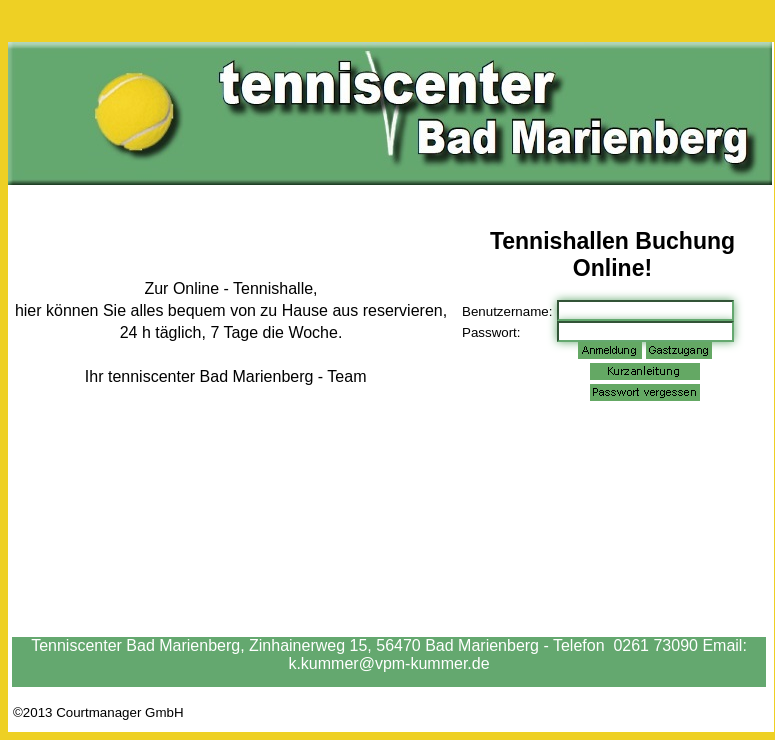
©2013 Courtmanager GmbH (98, 712)
